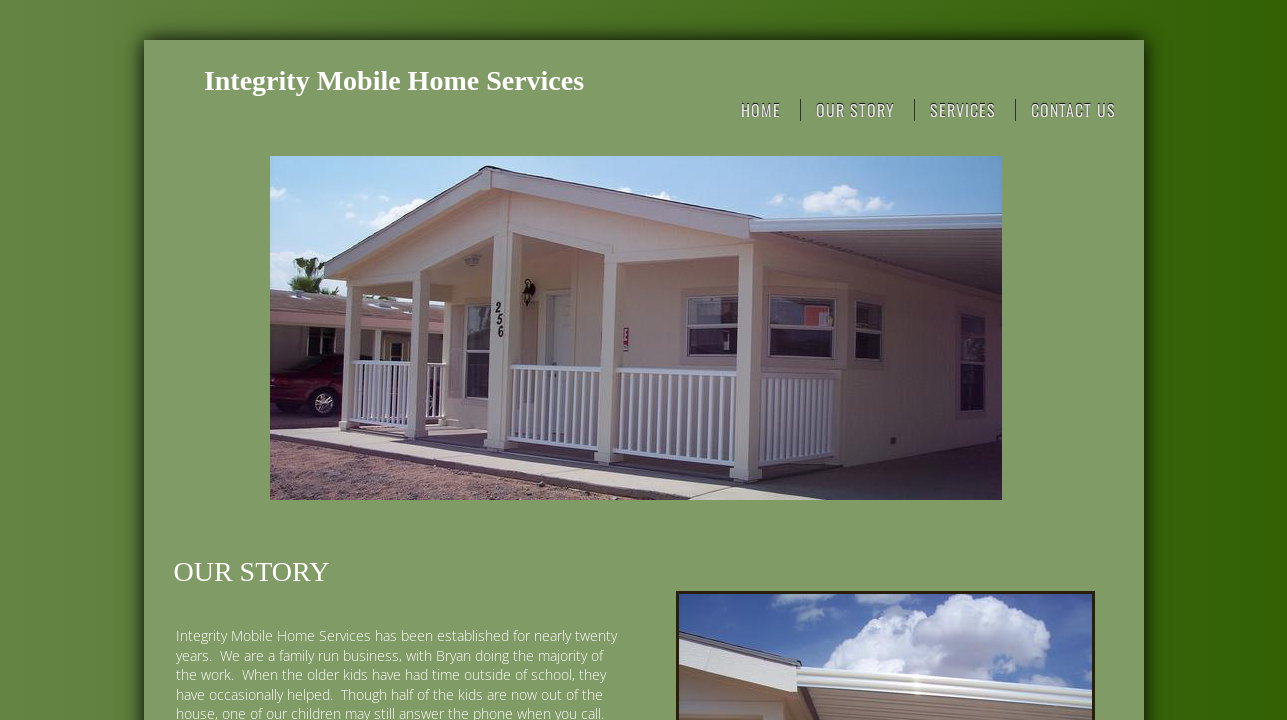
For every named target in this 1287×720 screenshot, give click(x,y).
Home (761, 110)
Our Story (855, 110)
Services (963, 110)
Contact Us (1073, 110)
